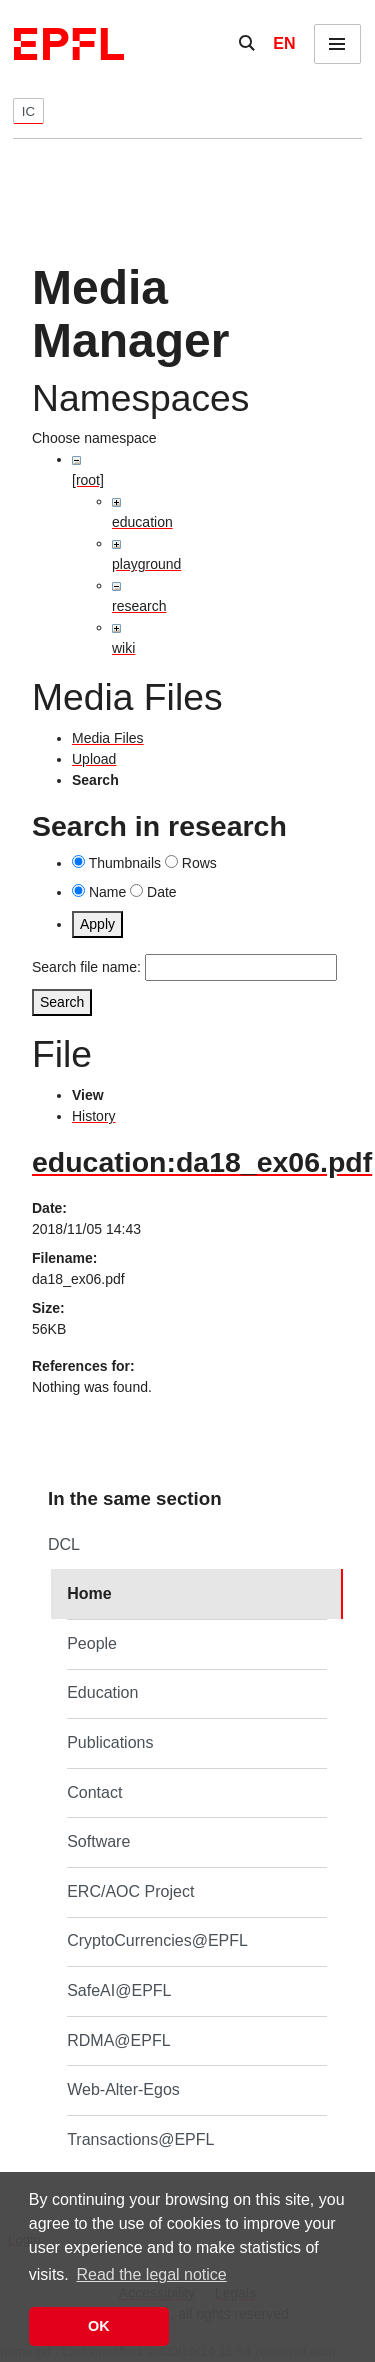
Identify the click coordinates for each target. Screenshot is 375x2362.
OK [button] (99, 2326)
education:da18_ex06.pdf (202, 1162)
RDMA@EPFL (118, 2040)
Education (102, 1692)
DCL (64, 1544)
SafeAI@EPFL (119, 1990)
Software (98, 1841)
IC (28, 111)
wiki (123, 648)
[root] (88, 480)
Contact (94, 1792)
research (139, 606)
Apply (97, 924)
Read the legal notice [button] (151, 2274)
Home (89, 1593)
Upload (94, 759)
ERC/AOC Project (130, 1891)
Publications (110, 1742)
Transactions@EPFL (140, 2139)
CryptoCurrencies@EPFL (157, 1940)
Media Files (108, 738)
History (94, 1116)
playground (146, 564)
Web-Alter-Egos (123, 2089)
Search (62, 1002)
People (92, 1643)
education (142, 522)
